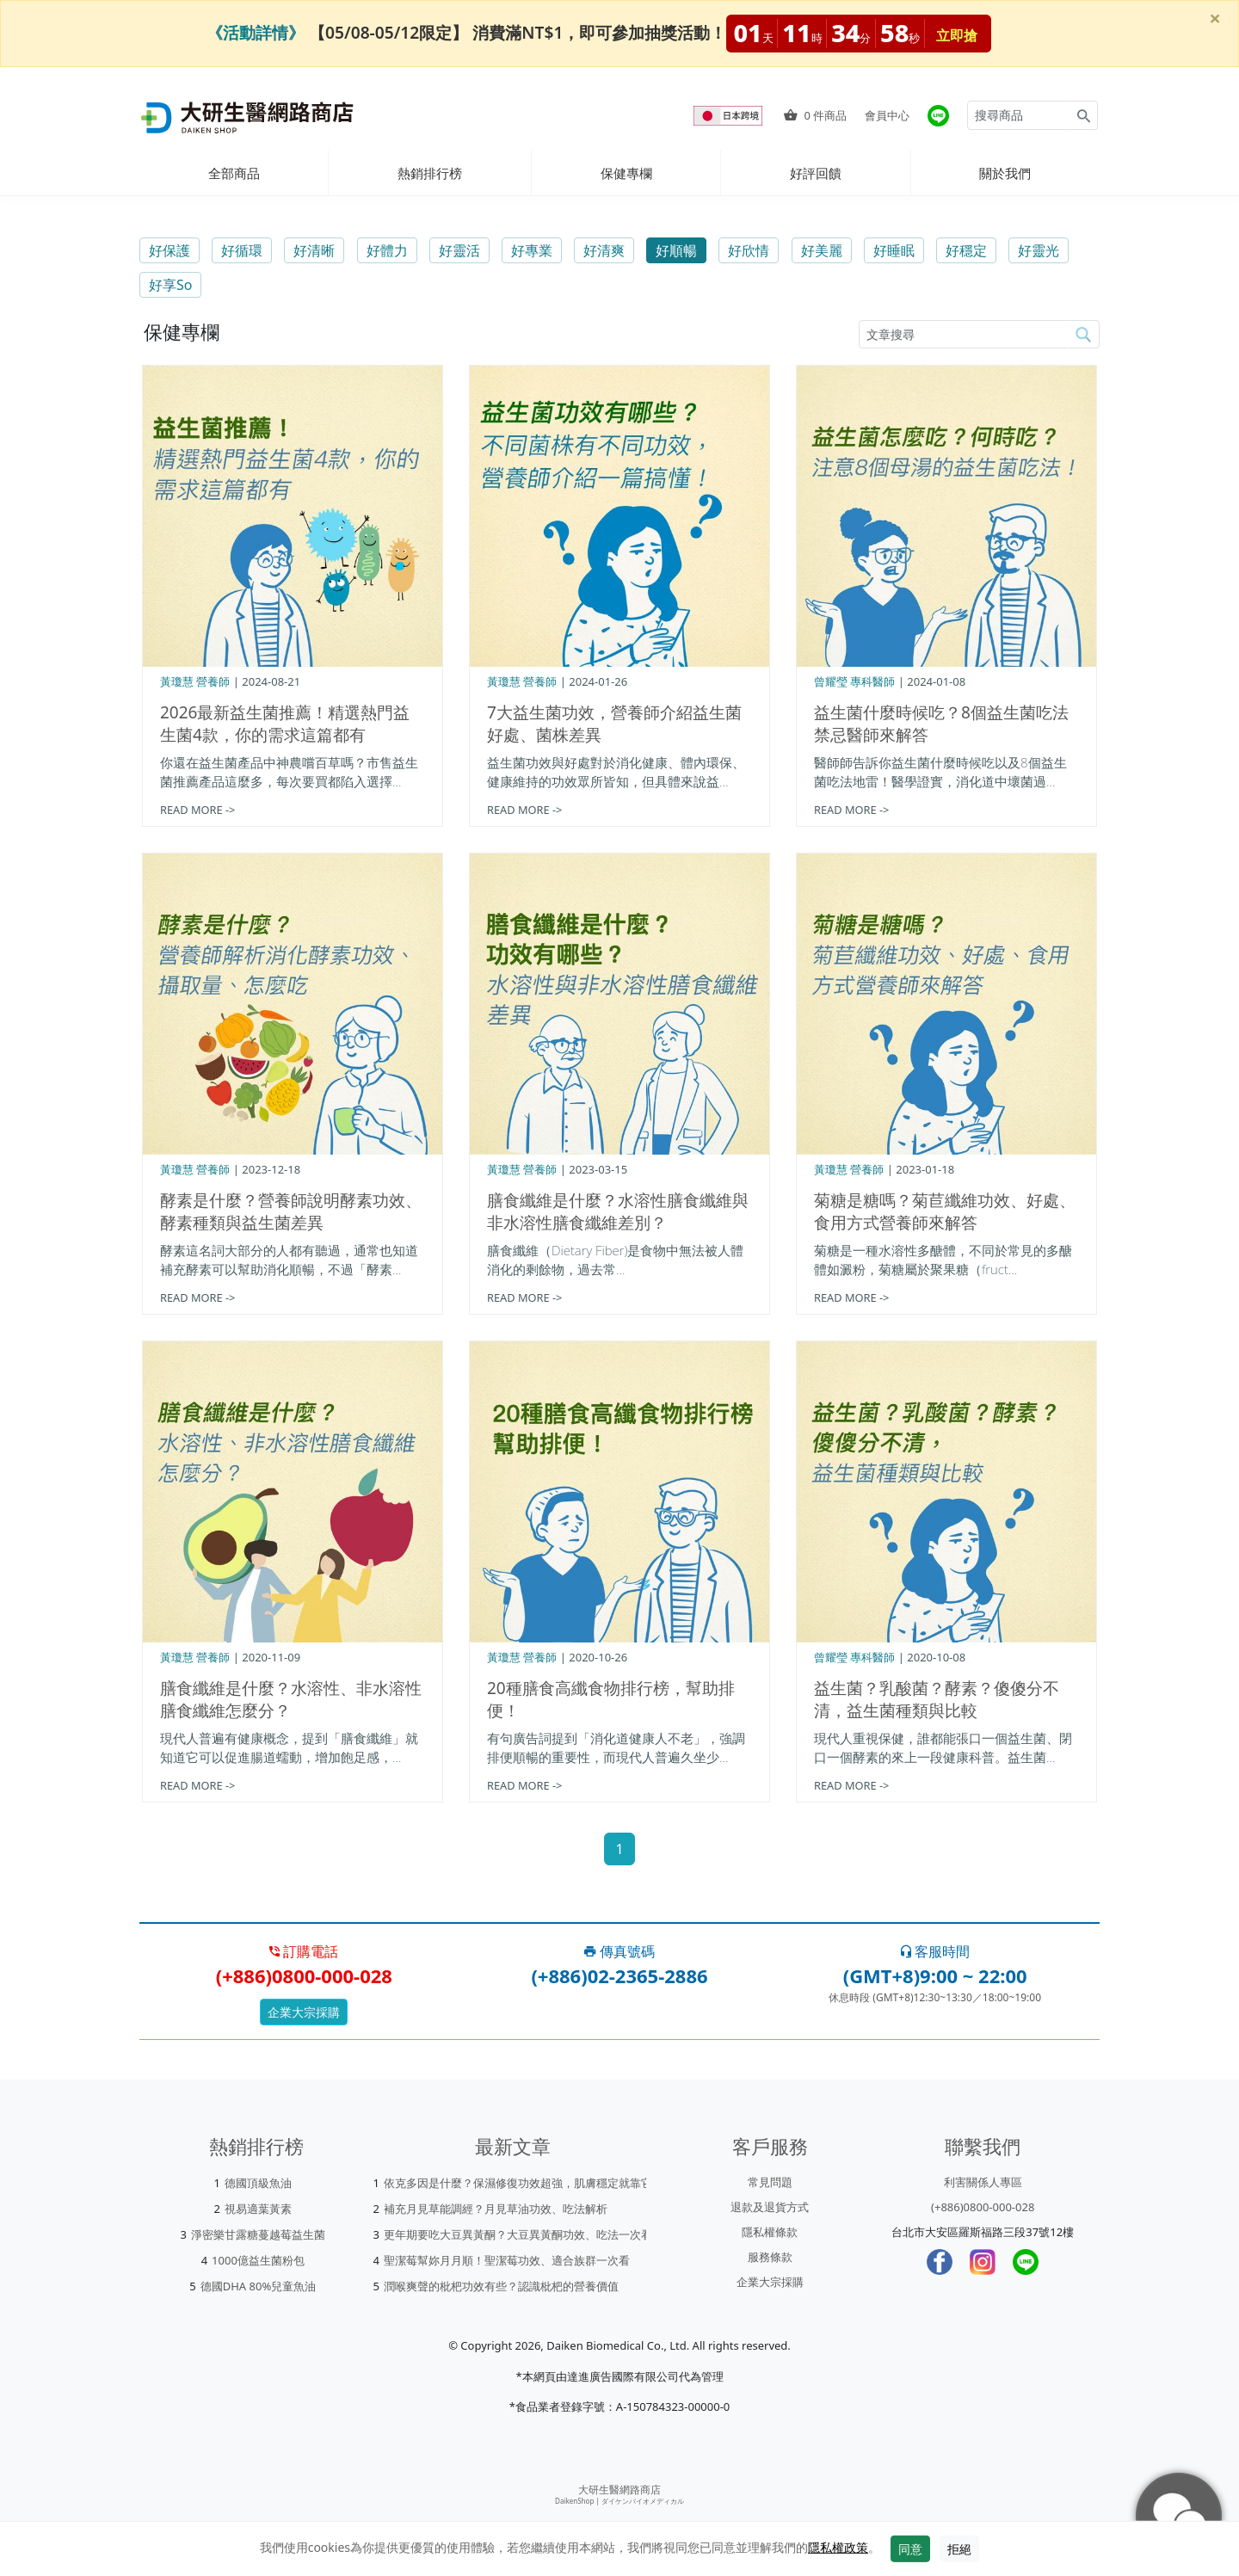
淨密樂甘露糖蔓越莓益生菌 (258, 2234)
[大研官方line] (938, 115)
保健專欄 (626, 173)
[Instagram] (983, 2262)
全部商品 (234, 173)
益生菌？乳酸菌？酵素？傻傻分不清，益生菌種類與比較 (936, 1699)
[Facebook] (939, 2262)
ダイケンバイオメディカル (642, 2500)
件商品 (815, 115)
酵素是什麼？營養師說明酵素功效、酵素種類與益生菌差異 (291, 1211)
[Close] (1215, 18)
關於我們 (1005, 173)
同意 (910, 2549)
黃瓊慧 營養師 (195, 681)
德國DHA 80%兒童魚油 (258, 2286)
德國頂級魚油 (258, 2183)
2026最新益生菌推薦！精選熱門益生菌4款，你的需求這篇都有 (285, 723)
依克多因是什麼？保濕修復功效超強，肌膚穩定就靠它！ (523, 2183)
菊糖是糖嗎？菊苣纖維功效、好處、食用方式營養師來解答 (945, 1211)
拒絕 (959, 2549)
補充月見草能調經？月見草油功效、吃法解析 (495, 2208)
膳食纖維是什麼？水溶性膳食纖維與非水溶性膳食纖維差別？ (618, 1211)
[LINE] (1026, 2262)
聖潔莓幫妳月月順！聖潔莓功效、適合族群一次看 (507, 2260)
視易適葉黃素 (258, 2208)
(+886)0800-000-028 (982, 2207)
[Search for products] (1018, 115)
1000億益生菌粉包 (258, 2260)
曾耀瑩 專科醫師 (854, 681)
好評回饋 (815, 173)
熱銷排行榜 (430, 173)
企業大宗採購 (304, 2012)
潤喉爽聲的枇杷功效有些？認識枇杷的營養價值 (501, 2286)
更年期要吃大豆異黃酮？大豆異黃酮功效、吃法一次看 (518, 2234)
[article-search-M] (963, 334)
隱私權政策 (838, 2547)
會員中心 (887, 115)
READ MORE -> (197, 809)
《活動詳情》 (255, 32)
